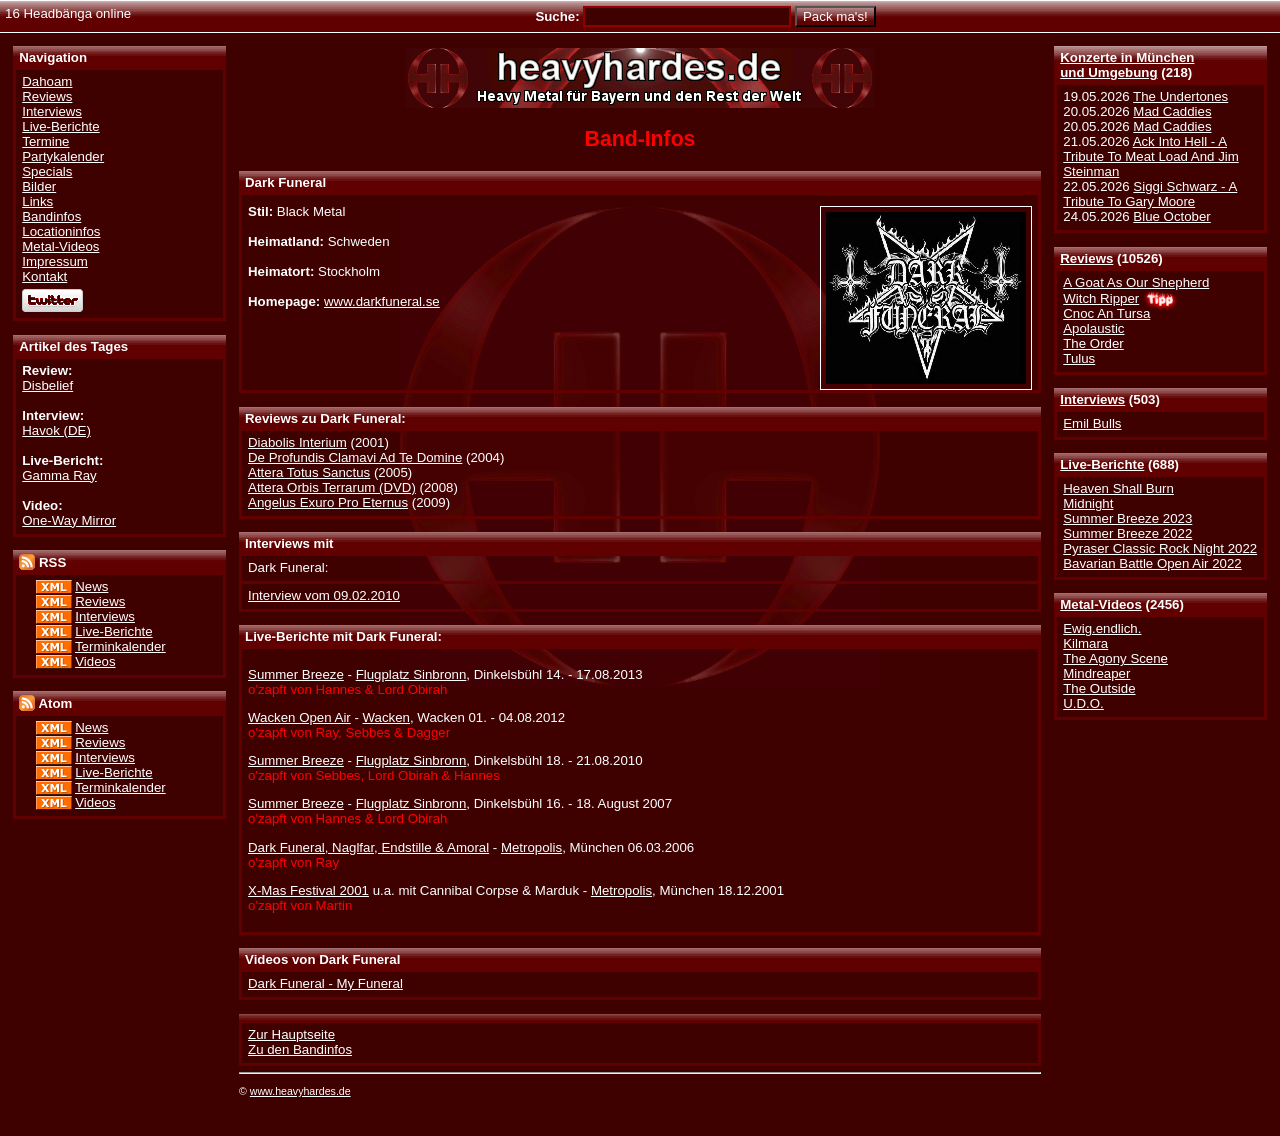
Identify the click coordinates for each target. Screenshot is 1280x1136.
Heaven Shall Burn (1118, 488)
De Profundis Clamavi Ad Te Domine (355, 457)
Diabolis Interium (297, 442)
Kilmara (1085, 643)
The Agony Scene (1115, 658)
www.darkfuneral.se (382, 301)
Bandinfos (51, 216)
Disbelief (47, 385)
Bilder (39, 186)
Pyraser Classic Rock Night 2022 (1160, 548)
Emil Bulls (1092, 423)
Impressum (55, 261)
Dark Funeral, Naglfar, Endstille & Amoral (368, 847)
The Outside (1099, 688)
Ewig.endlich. (1102, 628)
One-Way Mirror (69, 520)
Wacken (386, 717)
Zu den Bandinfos (300, 1049)
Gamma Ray (59, 475)
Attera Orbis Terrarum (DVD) (332, 487)
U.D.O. (1083, 703)
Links (37, 201)
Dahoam (47, 81)
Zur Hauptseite (291, 1034)
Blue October (1171, 216)
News (91, 586)
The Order (1093, 343)
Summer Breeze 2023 (1127, 518)
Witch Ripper (1101, 298)
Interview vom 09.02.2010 (324, 595)
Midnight (1088, 503)
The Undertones (1180, 96)
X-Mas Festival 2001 (308, 890)
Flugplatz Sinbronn (411, 674)
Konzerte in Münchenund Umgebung (1127, 65)
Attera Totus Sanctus (309, 472)
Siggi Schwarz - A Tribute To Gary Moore (1150, 194)
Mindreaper (1096, 673)
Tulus (1079, 358)
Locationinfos (61, 231)
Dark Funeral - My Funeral (325, 983)
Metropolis (531, 847)
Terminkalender (120, 646)
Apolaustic (1093, 328)
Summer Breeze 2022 (1127, 533)
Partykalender (63, 156)
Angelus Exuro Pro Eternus (328, 502)
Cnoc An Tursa (1106, 313)
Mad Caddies (1172, 111)
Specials (47, 171)
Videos (95, 661)
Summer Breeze (296, 674)
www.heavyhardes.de (300, 1091)
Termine (45, 141)
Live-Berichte (1102, 464)
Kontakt (44, 276)
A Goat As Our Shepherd (1136, 282)
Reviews (1086, 258)
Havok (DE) (56, 430)
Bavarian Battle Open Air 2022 (1152, 563)
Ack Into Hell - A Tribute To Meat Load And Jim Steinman (1151, 156)
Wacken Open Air (299, 717)
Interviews (1092, 399)
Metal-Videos (1101, 604)
